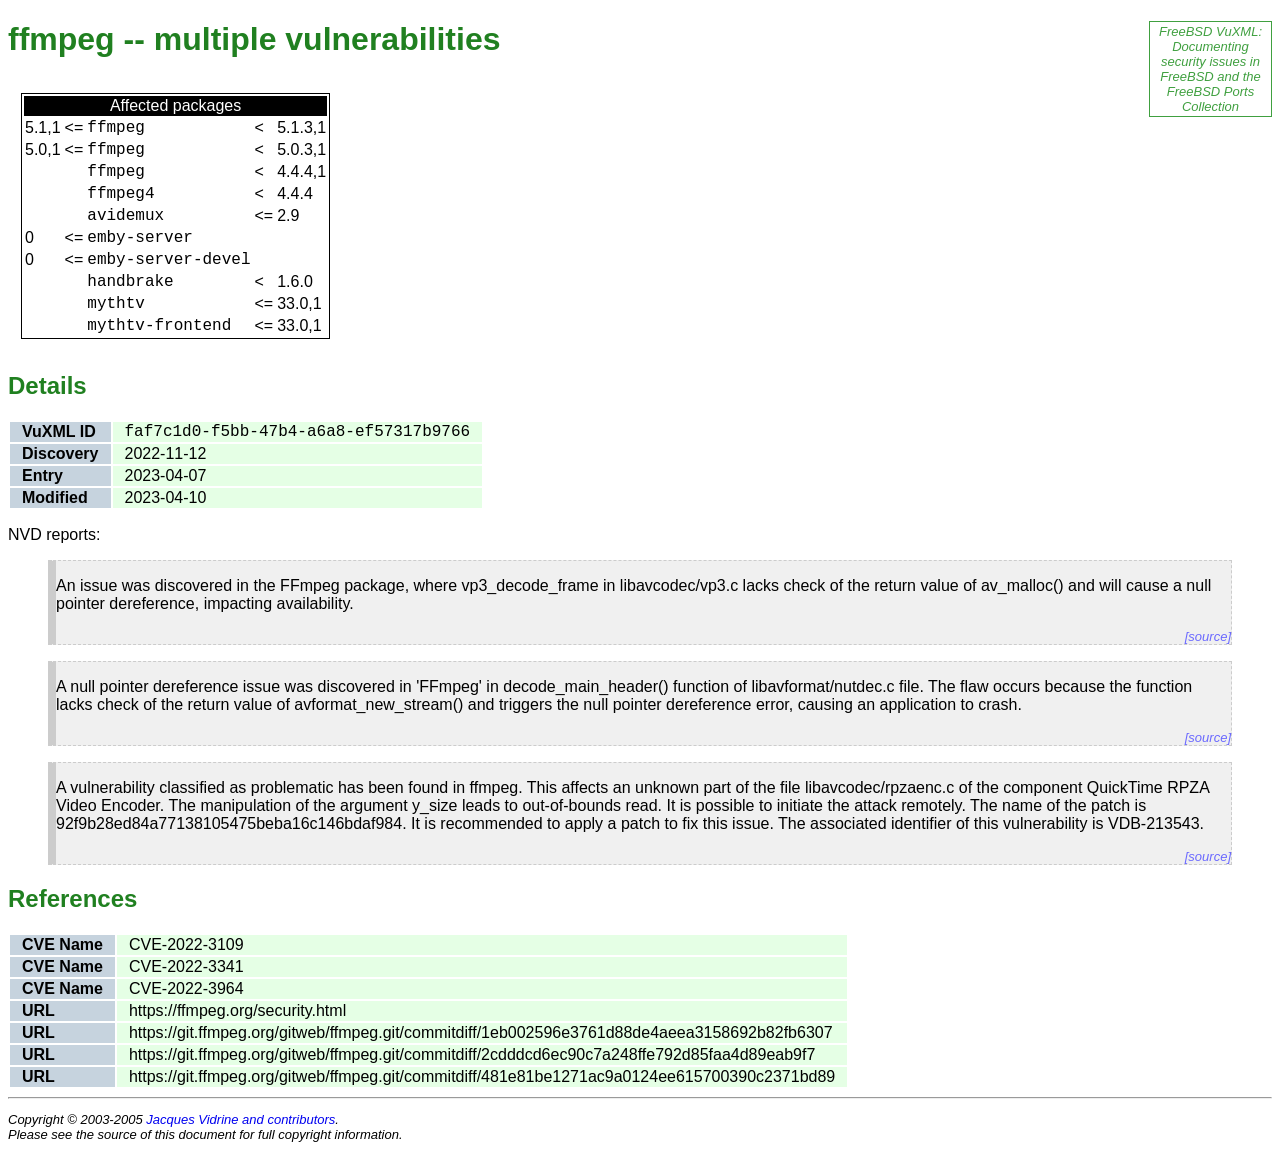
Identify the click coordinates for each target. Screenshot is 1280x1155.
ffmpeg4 (120, 194)
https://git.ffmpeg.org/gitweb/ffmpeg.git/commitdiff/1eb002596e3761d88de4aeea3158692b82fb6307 (481, 1032)
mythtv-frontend (159, 326)
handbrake (130, 282)
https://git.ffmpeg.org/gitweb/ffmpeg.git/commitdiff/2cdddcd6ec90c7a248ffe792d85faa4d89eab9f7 (472, 1054)
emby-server (140, 238)
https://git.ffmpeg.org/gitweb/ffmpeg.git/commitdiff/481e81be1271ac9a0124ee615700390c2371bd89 (482, 1076)
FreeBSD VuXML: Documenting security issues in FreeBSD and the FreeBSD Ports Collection (1210, 69)
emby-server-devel (168, 260)
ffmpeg (116, 128)
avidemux (125, 216)
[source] (1208, 636)
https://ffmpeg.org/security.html (237, 1010)
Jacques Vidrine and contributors (240, 1119)
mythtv (116, 304)
